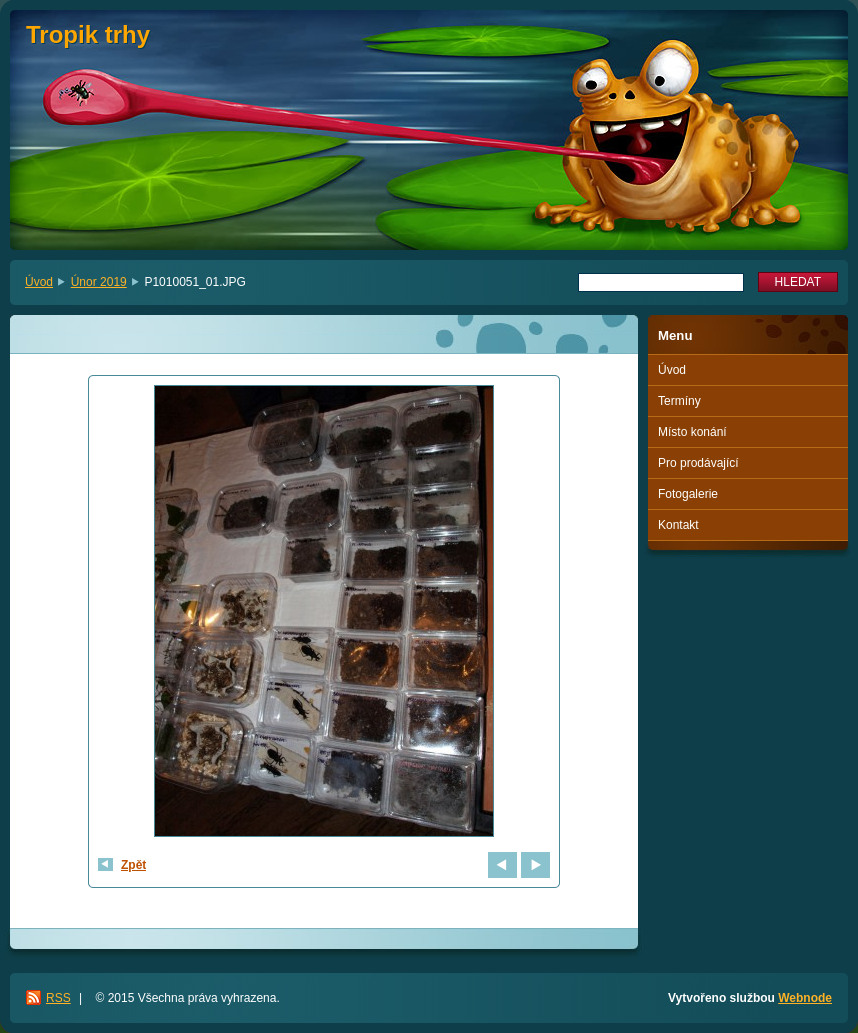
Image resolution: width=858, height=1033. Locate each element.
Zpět (133, 865)
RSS (58, 998)
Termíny (679, 401)
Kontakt (678, 525)
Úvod (39, 282)
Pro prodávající (698, 463)
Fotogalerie (688, 494)
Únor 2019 (99, 282)
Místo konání (692, 432)
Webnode (805, 998)
